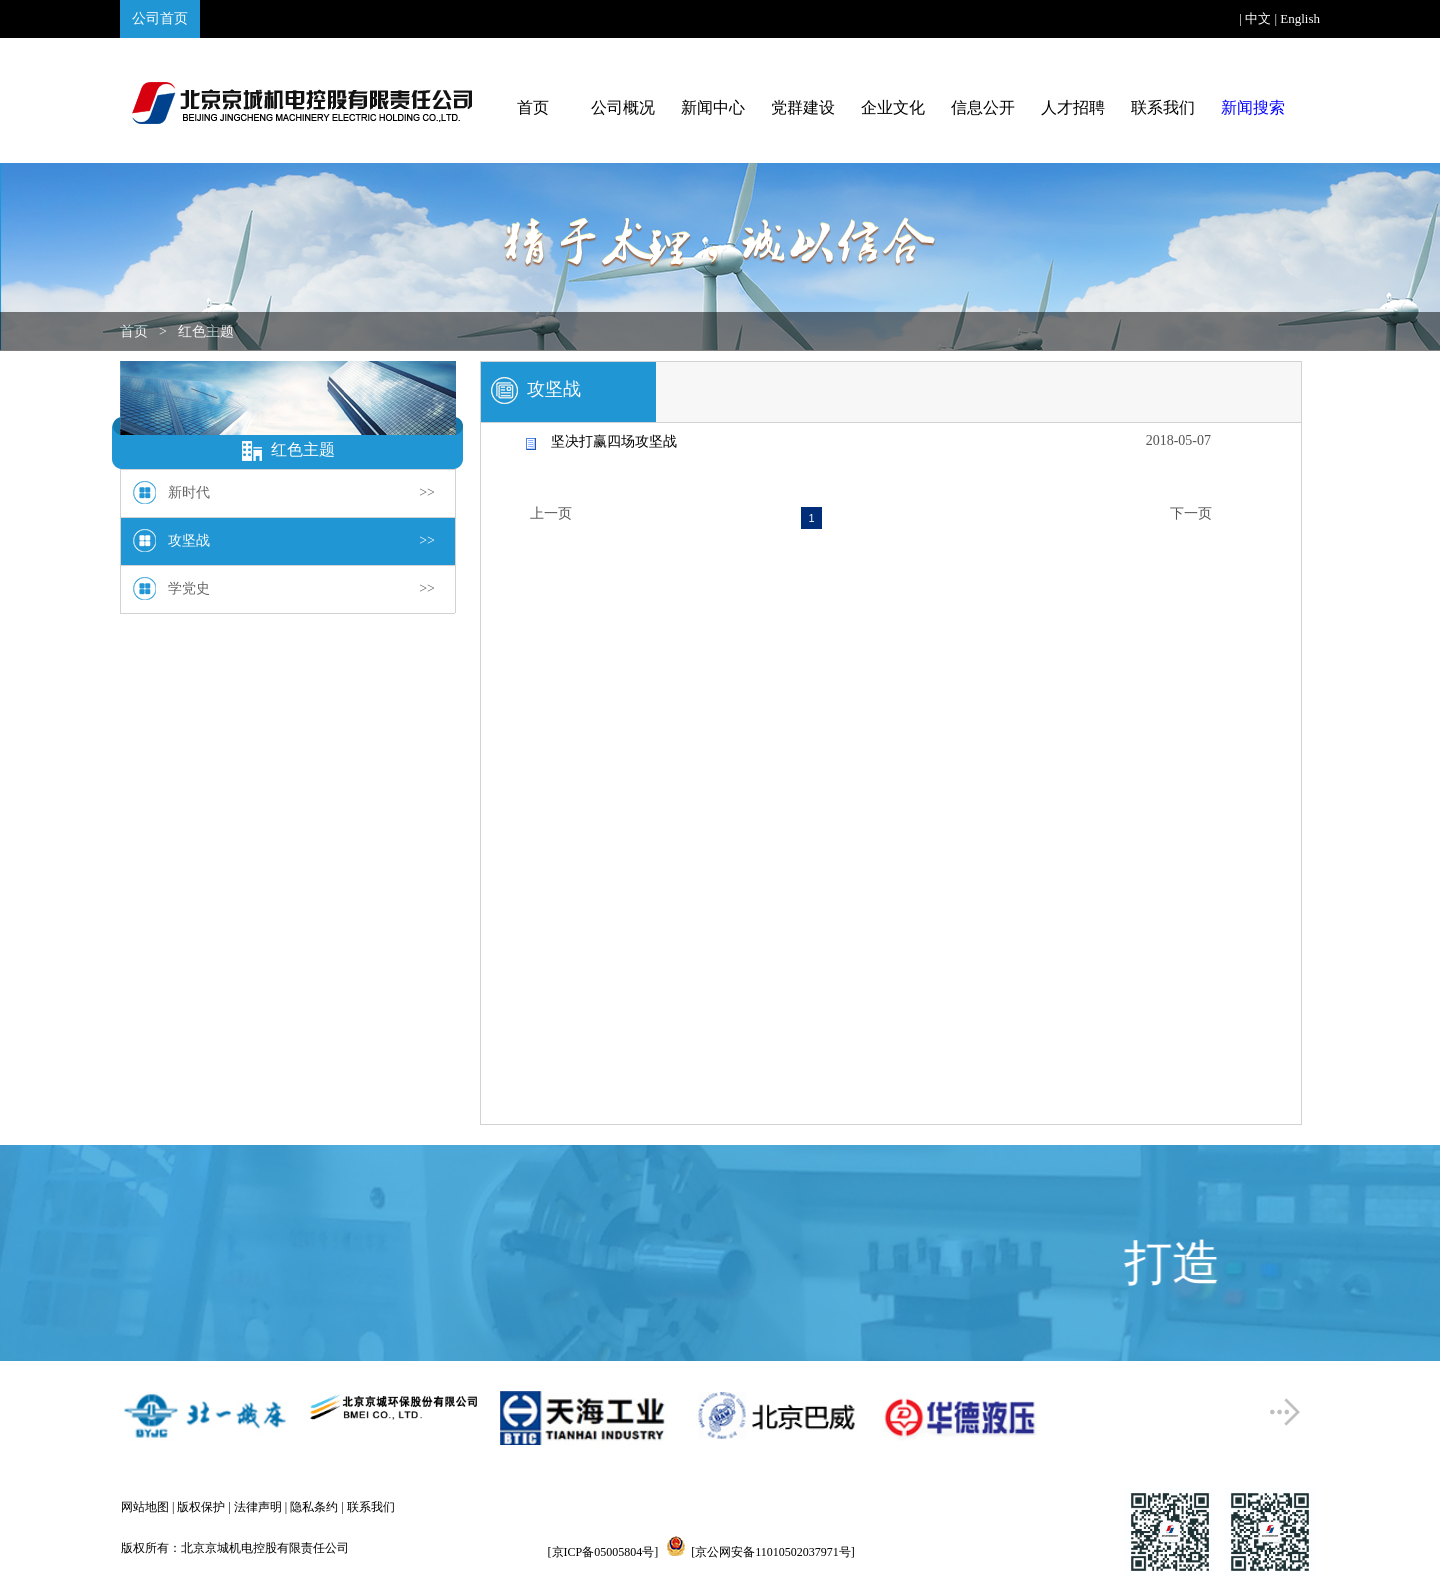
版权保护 (201, 1507)
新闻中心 (713, 107)
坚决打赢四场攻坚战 (614, 441)
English (1300, 18)
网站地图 (145, 1507)
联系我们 (1163, 107)
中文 (1258, 18)
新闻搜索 (1253, 107)
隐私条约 (314, 1507)
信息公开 (983, 107)
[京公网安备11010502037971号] (773, 1552)
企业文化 (893, 107)
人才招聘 (1073, 107)
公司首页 (160, 18)
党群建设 (803, 107)
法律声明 (258, 1507)
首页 (533, 107)
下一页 (1191, 513)
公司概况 (623, 107)
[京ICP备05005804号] (603, 1552)
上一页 (551, 513)
